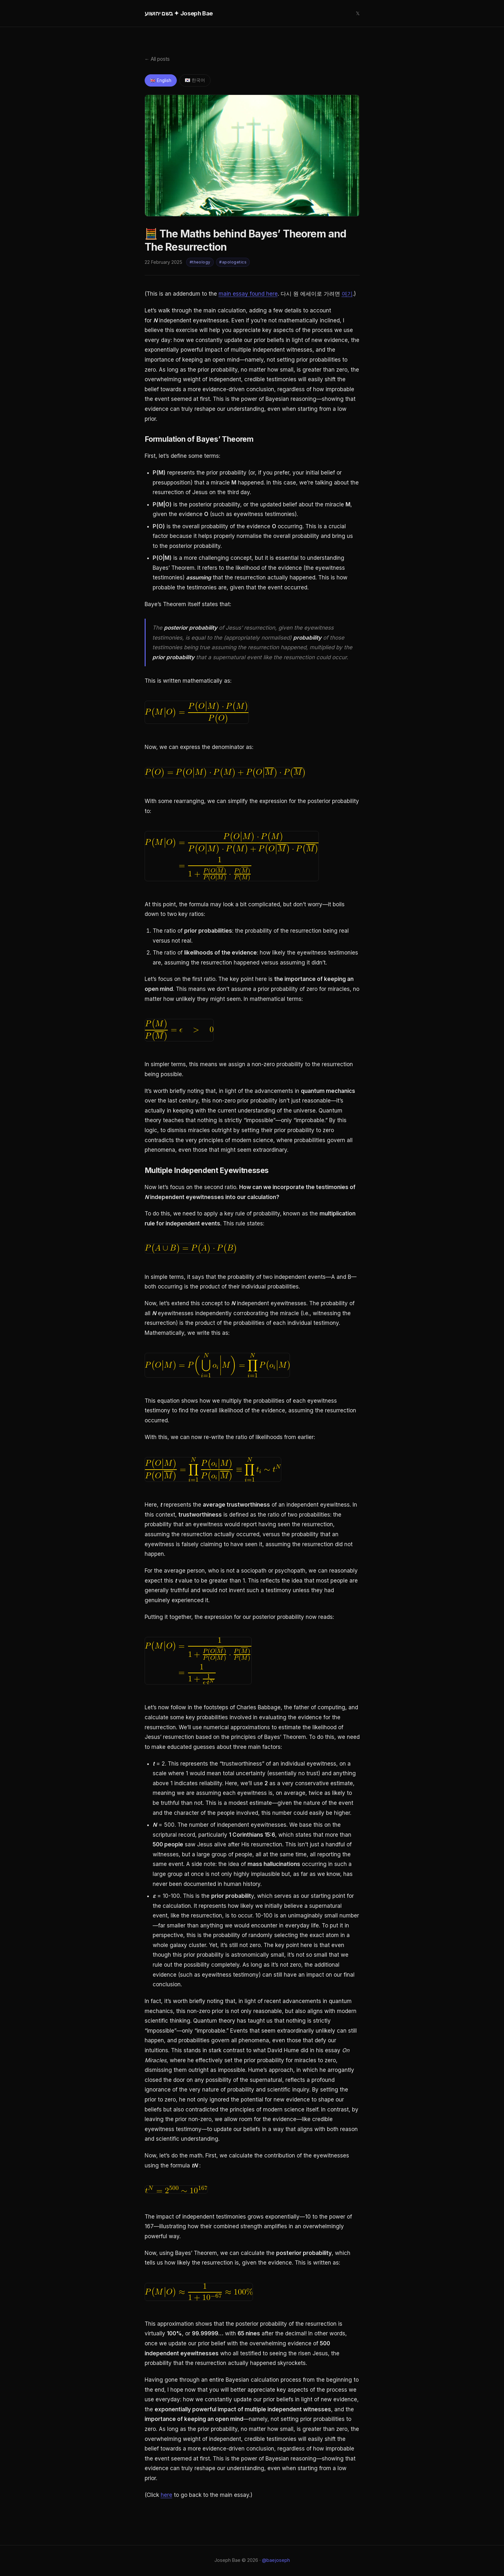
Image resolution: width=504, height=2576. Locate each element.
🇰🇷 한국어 (197, 80)
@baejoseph (276, 2560)
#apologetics (233, 262)
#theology (200, 262)
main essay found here (248, 294)
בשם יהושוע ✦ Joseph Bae (179, 13)
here (166, 2495)
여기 (347, 294)
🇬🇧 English (161, 80)
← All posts (157, 59)
